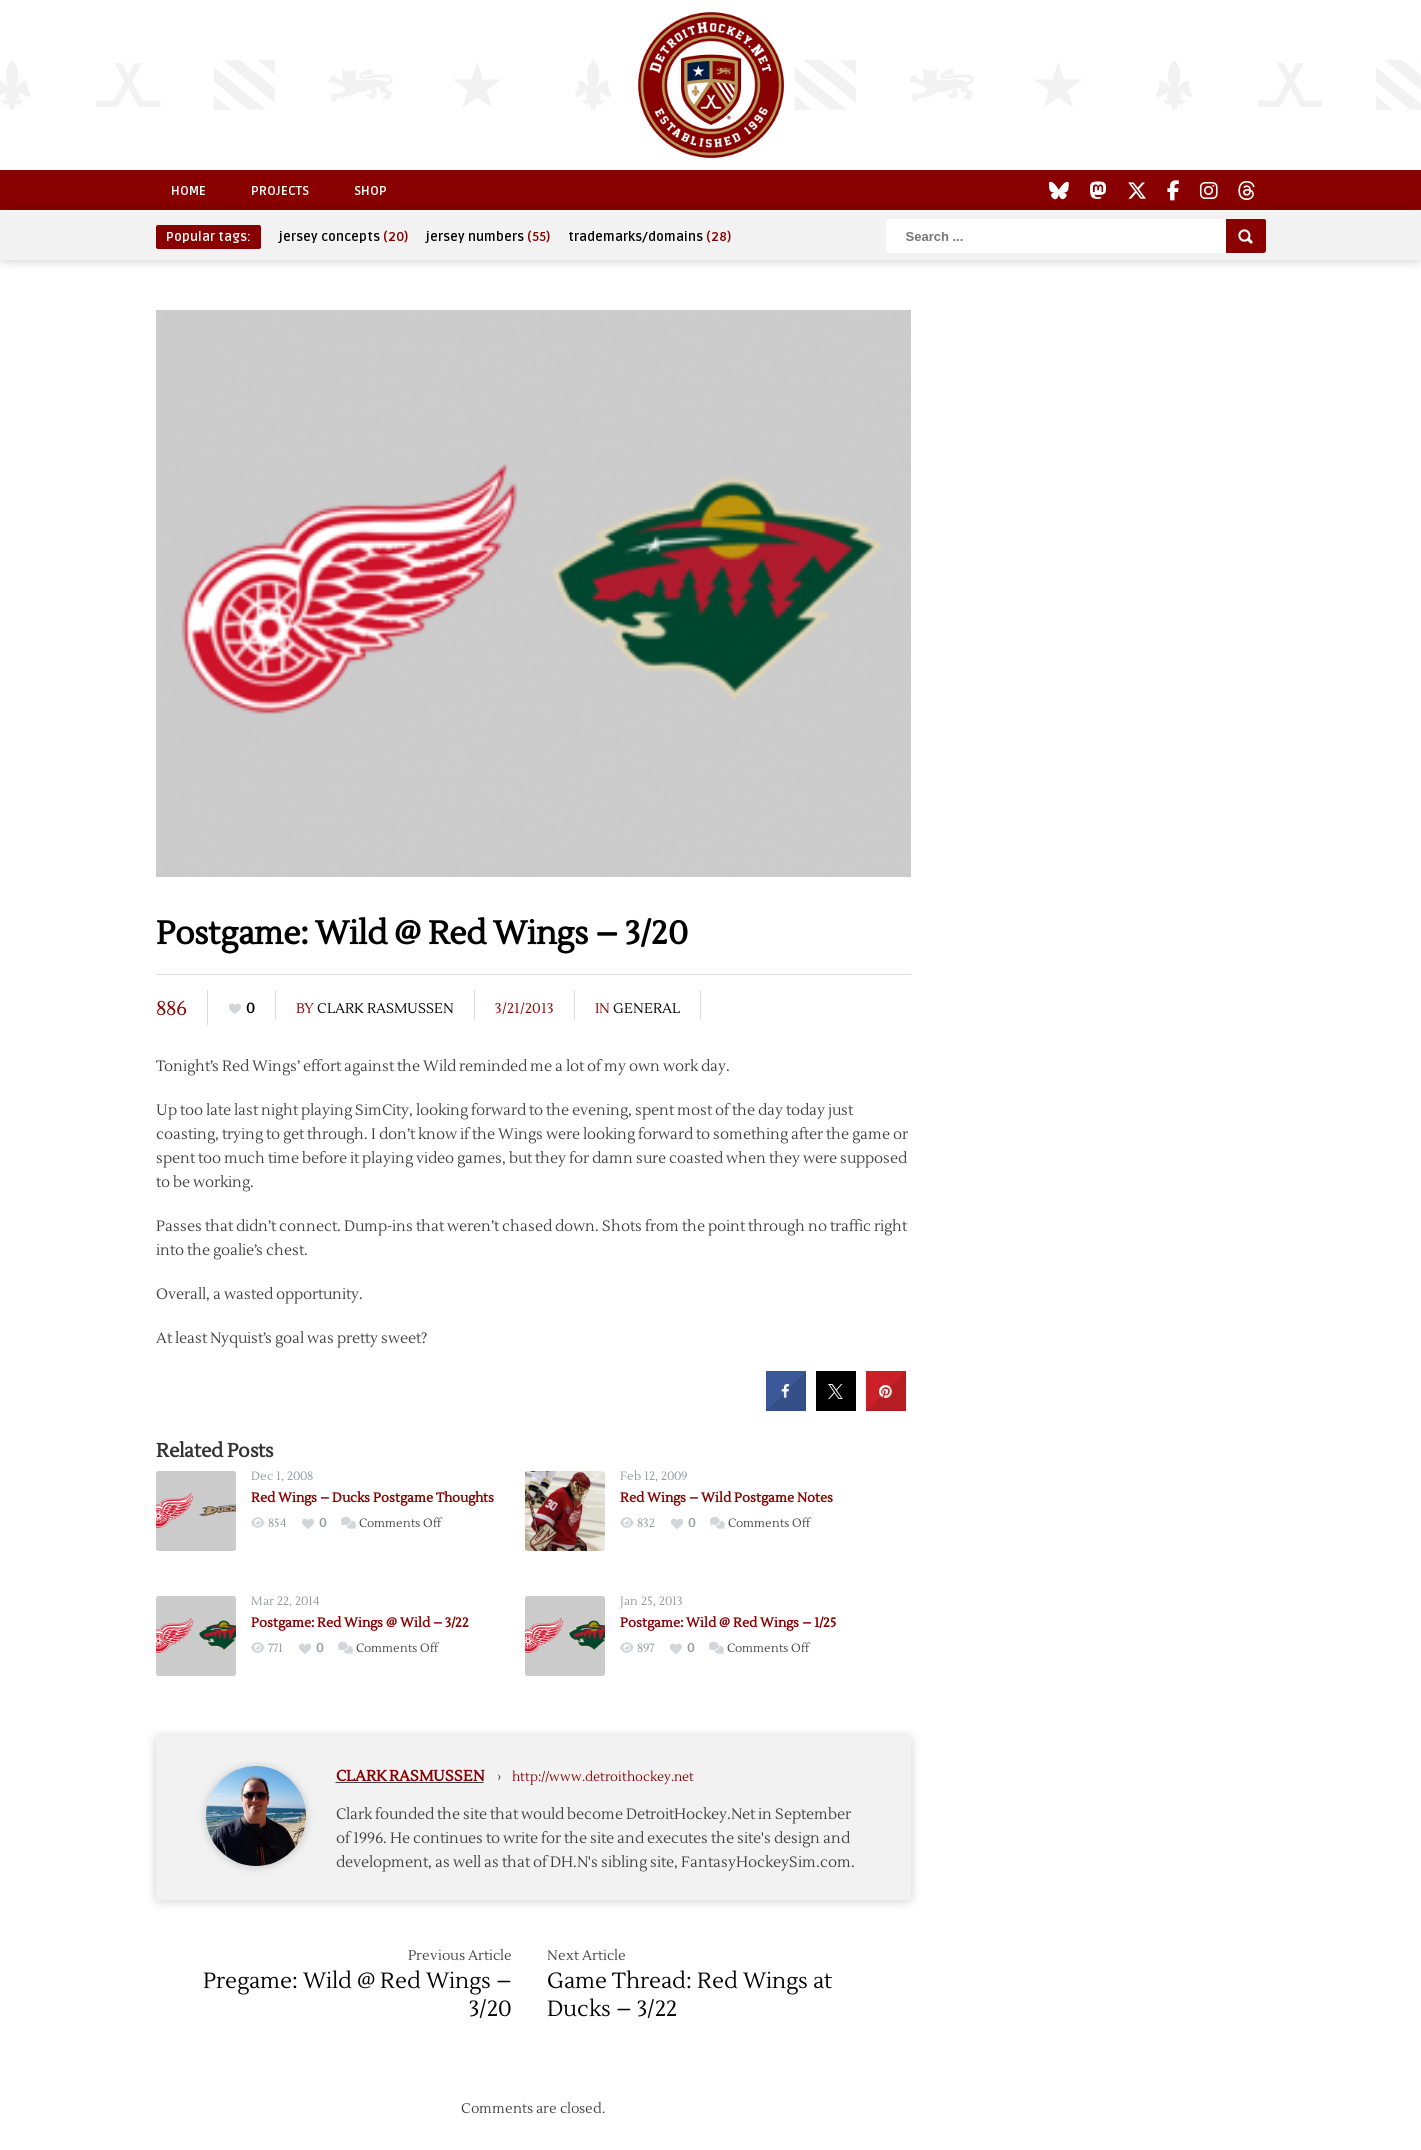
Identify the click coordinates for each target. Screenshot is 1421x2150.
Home (188, 191)
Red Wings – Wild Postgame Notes (726, 1498)
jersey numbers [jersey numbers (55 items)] (488, 237)
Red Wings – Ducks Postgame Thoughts (372, 1498)
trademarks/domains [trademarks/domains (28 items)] (649, 237)
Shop (370, 191)
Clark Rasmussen (385, 1009)
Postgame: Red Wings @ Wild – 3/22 (360, 1623)
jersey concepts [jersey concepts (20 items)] (343, 237)
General (646, 1009)
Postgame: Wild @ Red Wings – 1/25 (728, 1623)
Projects (280, 191)
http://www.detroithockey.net (603, 1777)
